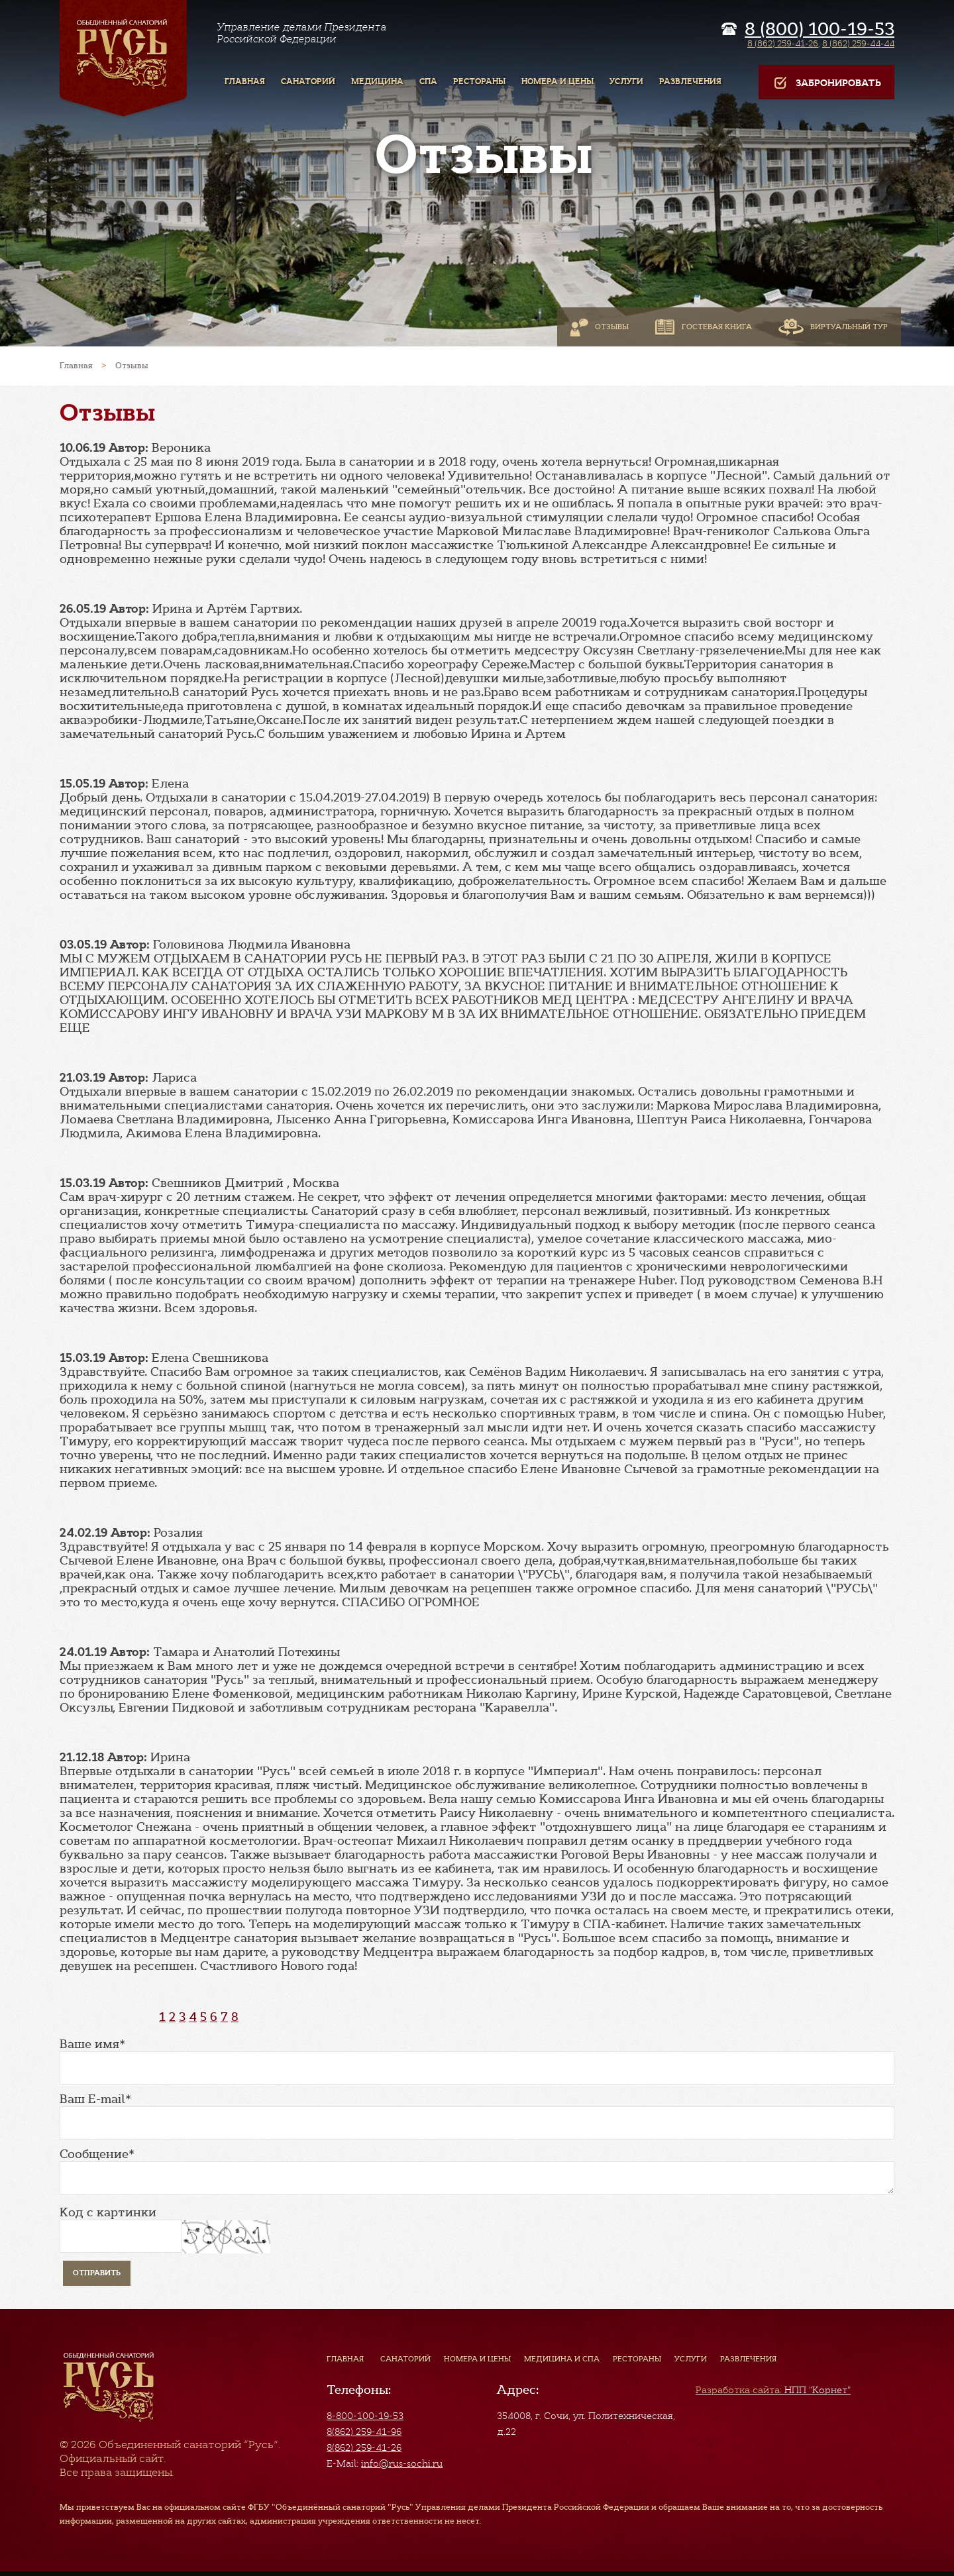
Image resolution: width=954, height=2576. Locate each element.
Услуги (690, 2358)
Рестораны (637, 2358)
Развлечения (748, 2358)
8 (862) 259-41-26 (782, 43)
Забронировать (826, 83)
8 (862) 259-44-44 (858, 43)
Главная (345, 2358)
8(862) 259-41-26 (364, 2447)
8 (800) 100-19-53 (819, 29)
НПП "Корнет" (773, 2390)
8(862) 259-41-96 (364, 2432)
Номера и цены (477, 2358)
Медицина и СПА (562, 2358)
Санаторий (405, 2358)
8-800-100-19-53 (365, 2416)
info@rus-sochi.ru (402, 2463)
